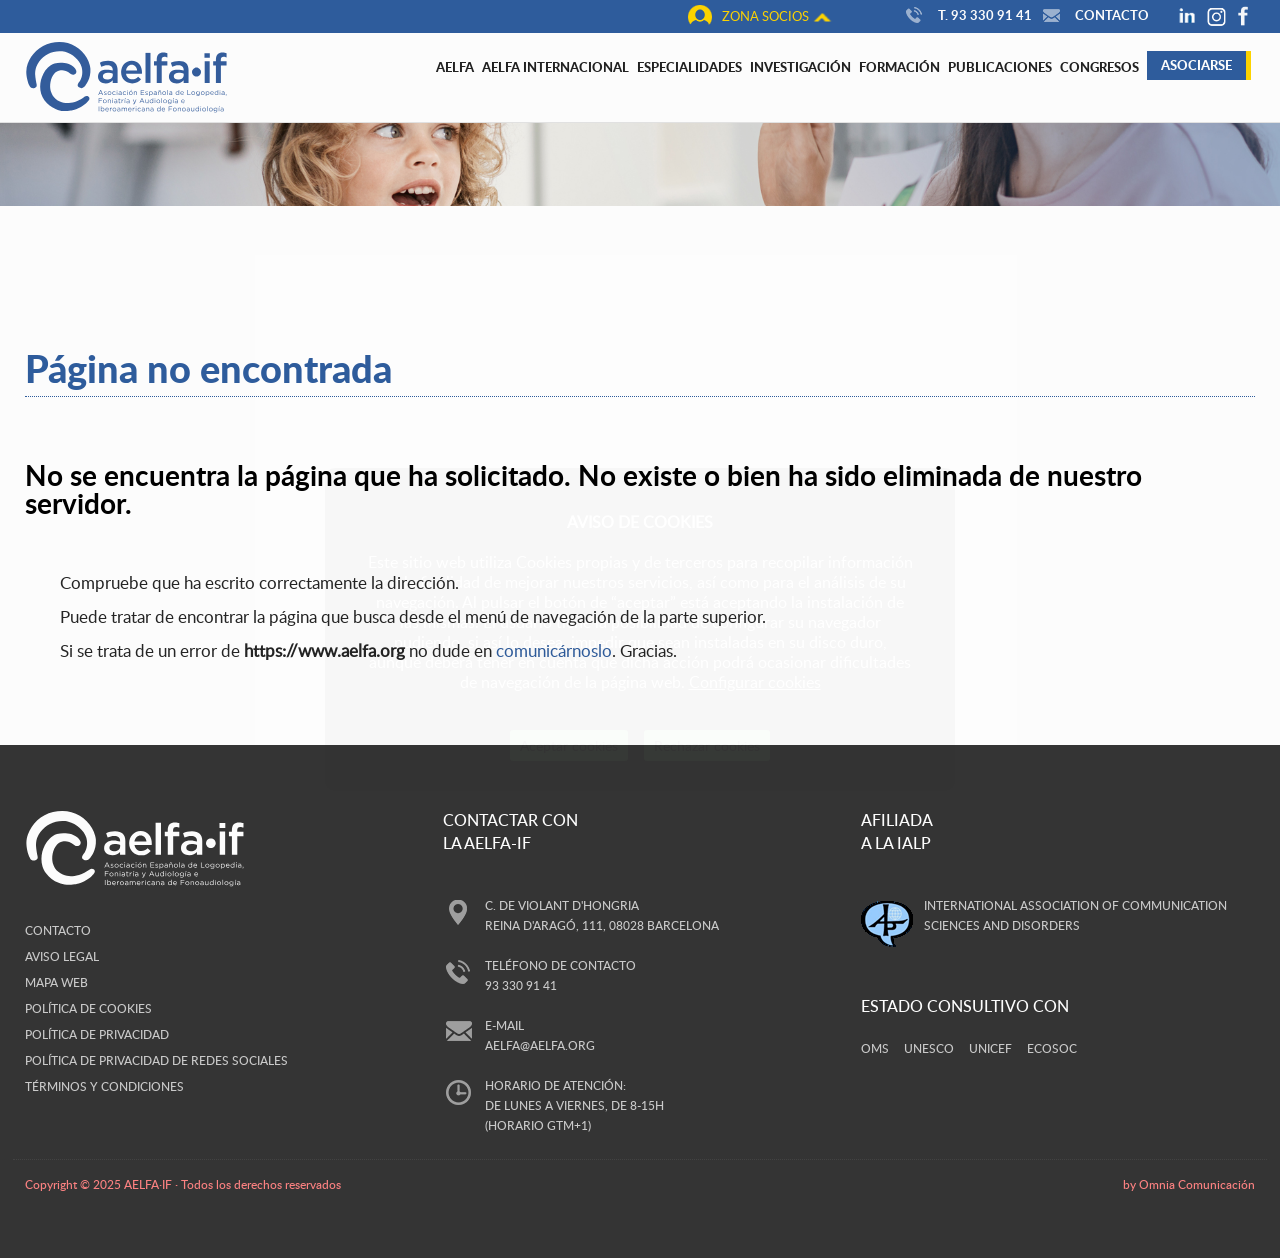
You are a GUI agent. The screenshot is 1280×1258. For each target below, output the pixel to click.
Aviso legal (62, 956)
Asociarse (1196, 65)
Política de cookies (88, 1008)
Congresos (1099, 67)
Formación (899, 67)
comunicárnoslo (554, 650)
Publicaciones (1000, 67)
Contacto (1093, 15)
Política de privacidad (97, 1034)
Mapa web (56, 982)
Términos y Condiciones (104, 1086)
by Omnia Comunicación (1189, 1184)
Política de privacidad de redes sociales (156, 1060)
